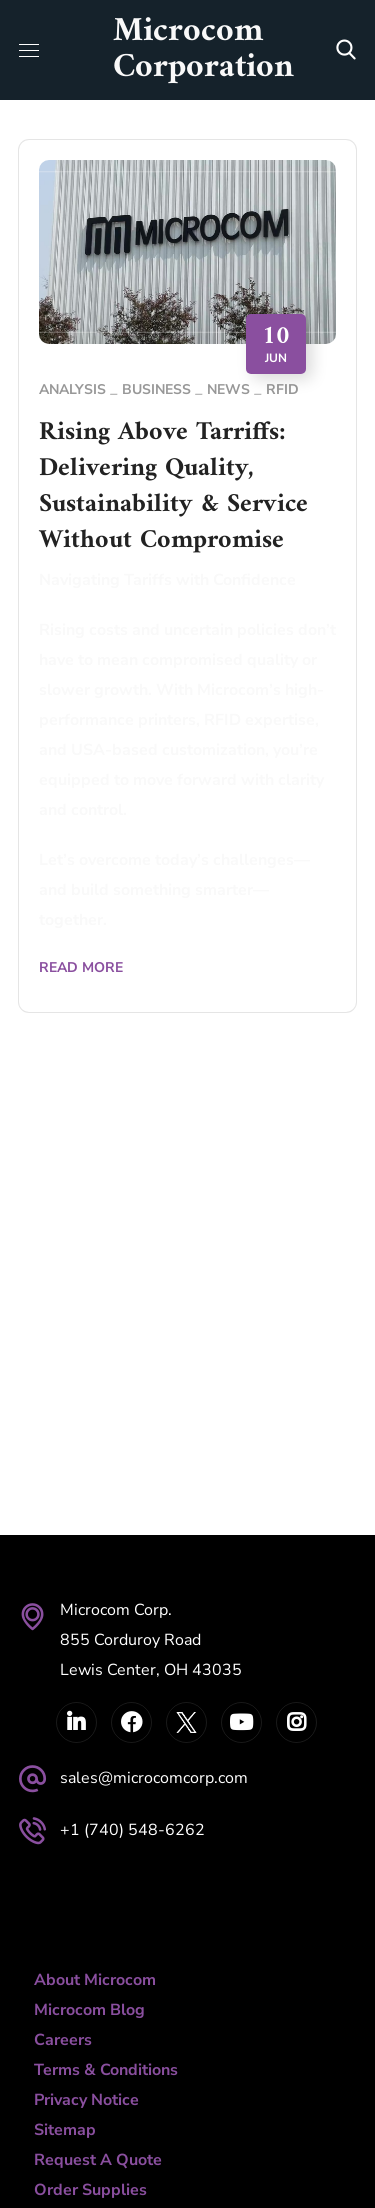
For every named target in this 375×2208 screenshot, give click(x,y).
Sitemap (65, 2130)
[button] (346, 50)
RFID (282, 389)
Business (156, 389)
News (228, 389)
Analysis (72, 389)
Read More (81, 967)
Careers (63, 2040)
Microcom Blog (89, 2010)
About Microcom (95, 1980)
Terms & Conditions (106, 2070)
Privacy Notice (86, 2100)
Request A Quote (98, 2160)
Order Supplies (90, 2190)
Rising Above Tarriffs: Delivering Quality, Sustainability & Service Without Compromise (173, 486)
